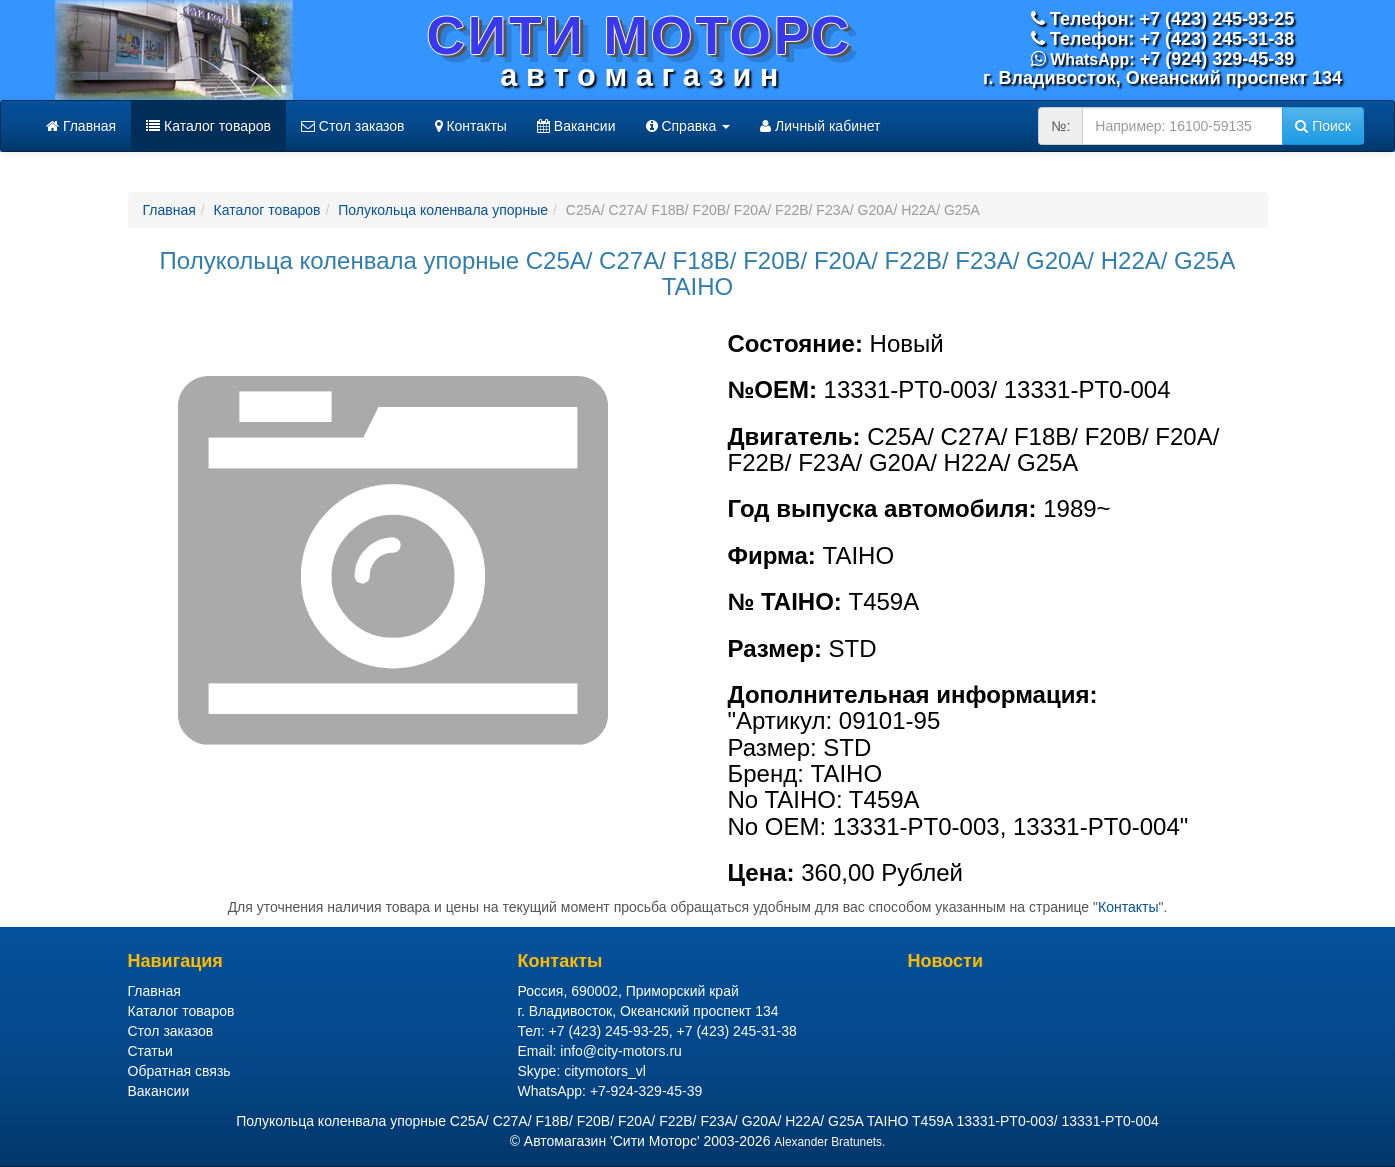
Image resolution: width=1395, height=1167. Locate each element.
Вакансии (576, 126)
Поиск (1323, 126)
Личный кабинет (820, 126)
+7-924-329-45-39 (646, 1091)
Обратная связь (179, 1071)
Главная (81, 126)
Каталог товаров (208, 126)
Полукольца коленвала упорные (443, 210)
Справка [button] (688, 126)
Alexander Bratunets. (829, 1142)
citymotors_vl (605, 1071)
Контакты (471, 126)
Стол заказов (353, 126)
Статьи (150, 1051)
